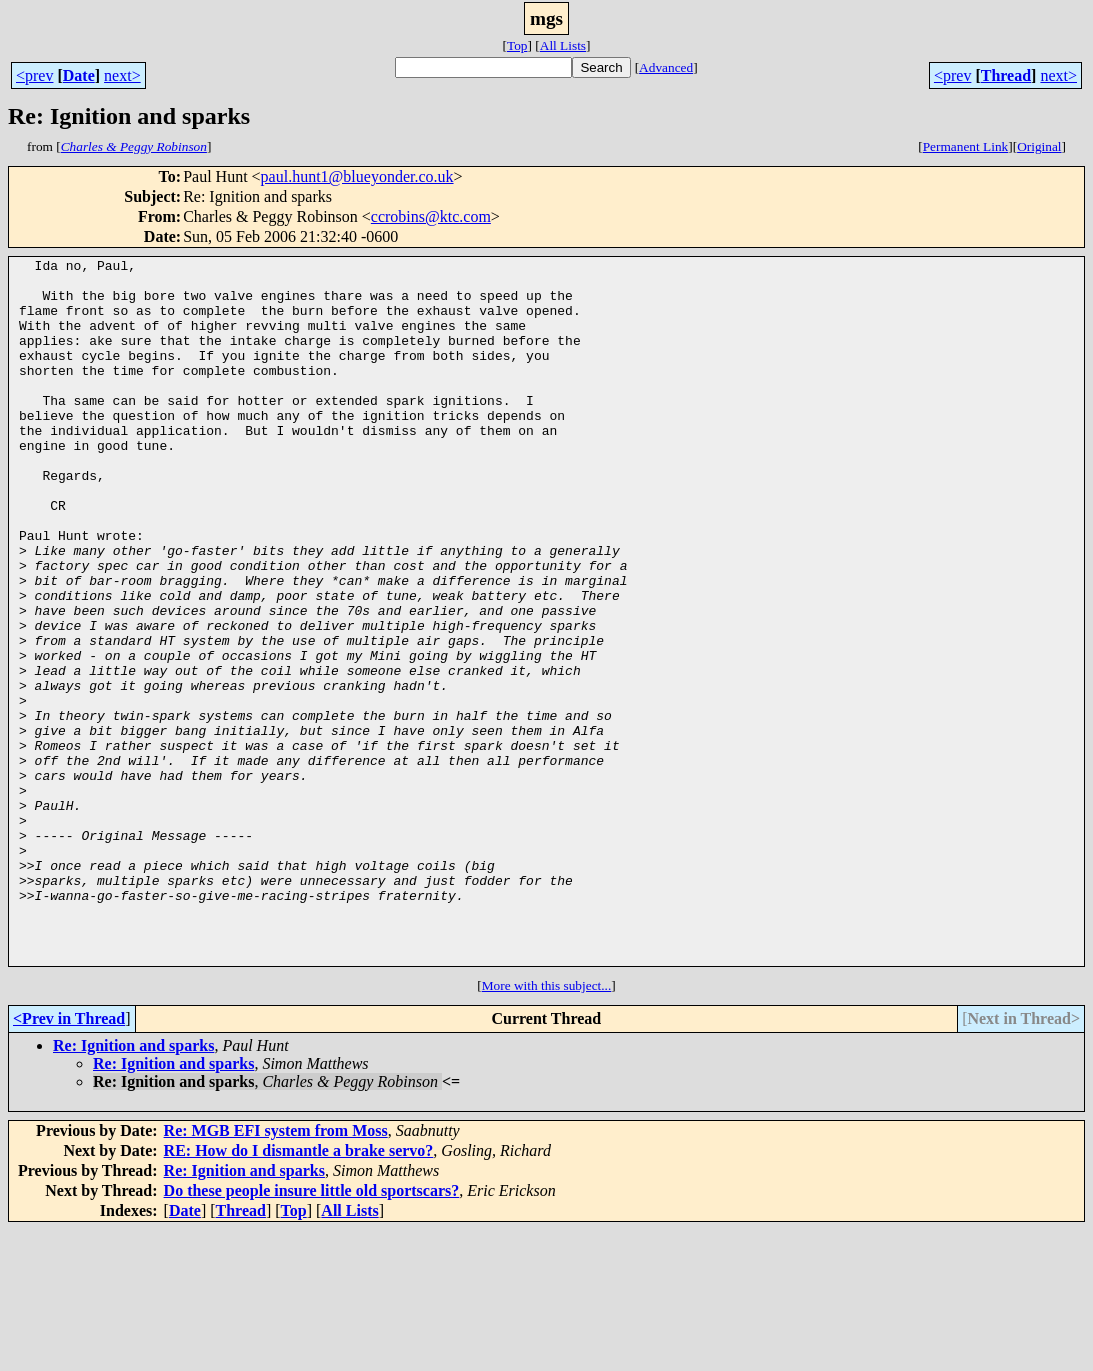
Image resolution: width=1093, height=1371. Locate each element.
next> (122, 75)
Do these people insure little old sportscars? (312, 1331)
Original (1039, 146)
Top (517, 45)
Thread (1006, 75)
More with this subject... (547, 1126)
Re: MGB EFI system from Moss (276, 1271)
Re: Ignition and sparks (133, 1186)
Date (79, 75)
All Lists (563, 45)
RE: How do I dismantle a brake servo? (299, 1291)
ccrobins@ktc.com (431, 216)
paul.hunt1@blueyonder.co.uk (357, 176)
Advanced (666, 67)
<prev (34, 75)
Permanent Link (966, 146)
